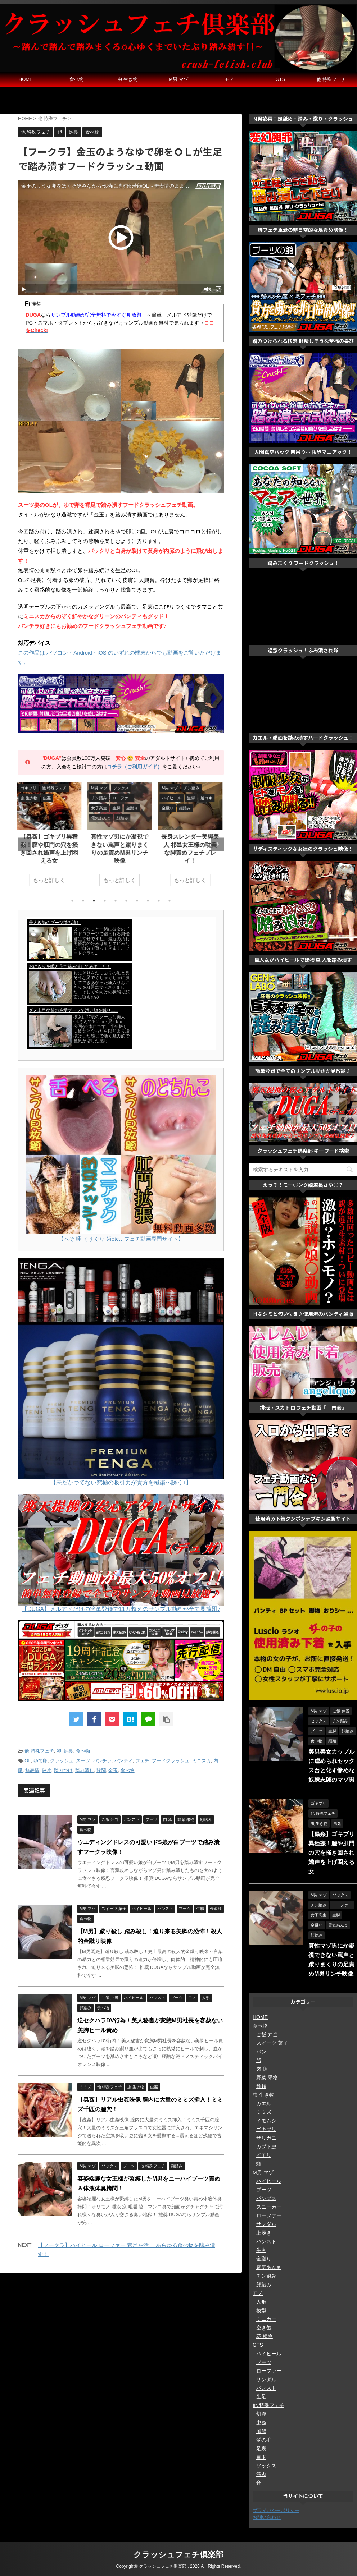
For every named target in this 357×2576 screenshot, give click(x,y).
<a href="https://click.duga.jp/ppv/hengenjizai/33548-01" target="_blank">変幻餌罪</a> (178, 101)
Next (217, 844)
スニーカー (268, 2207)
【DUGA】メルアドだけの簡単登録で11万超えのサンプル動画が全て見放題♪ (121, 1609)
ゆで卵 (40, 1760)
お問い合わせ (267, 2517)
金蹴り (263, 2259)
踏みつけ (63, 1770)
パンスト (266, 2241)
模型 (261, 2310)
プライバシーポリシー (276, 2510)
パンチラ (102, 1760)
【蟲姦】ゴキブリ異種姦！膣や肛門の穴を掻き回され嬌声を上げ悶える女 (331, 1852)
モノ (229, 79)
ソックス (266, 2466)
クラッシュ (61, 1760)
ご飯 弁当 (267, 2034)
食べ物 (76, 79)
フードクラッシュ (170, 1760)
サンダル (266, 2224)
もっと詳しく (50, 880)
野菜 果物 (267, 2077)
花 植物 (264, 2336)
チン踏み (266, 2276)
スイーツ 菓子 (272, 2043)
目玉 (261, 2457)
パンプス (266, 2198)
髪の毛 (263, 2440)
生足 (261, 2397)
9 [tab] (158, 900)
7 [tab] (137, 900)
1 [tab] (72, 900)
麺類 (261, 2086)
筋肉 (261, 2474)
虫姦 (261, 2422)
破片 (46, 1770)
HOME (26, 79)
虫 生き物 (128, 79)
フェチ (142, 1760)
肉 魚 (262, 2069)
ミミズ (263, 2112)
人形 (261, 2302)
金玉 (113, 1770)
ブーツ (263, 2189)
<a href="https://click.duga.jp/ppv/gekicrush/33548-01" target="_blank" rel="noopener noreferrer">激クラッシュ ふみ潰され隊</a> (303, 695)
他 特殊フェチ (331, 79)
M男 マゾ (178, 79)
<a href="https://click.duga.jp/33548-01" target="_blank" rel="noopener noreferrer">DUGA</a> (121, 983)
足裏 (68, 1751)
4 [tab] (104, 900)
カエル (263, 2103)
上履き (263, 2233)
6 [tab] (126, 900)
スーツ (83, 1760)
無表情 (32, 1770)
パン (261, 2051)
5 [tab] (115, 900)
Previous (24, 844)
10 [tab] (169, 900)
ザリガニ (266, 2138)
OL (27, 1760)
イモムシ (266, 2120)
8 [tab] (148, 900)
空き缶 (263, 2328)
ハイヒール (268, 2181)
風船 (261, 2431)
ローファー (268, 2215)
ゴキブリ (266, 2129)
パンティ (123, 1760)
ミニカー (266, 2319)
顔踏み (263, 2284)
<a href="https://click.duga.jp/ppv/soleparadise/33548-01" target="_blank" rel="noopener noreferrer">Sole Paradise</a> (303, 607)
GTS (280, 79)
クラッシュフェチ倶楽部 (178, 2554)
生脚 (261, 2250)
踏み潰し (84, 1770)
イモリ (263, 2155)
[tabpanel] (50, 838)
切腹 (261, 2414)
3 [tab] (94, 900)
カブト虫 (266, 2146)
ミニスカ (201, 1760)
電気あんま (268, 2267)
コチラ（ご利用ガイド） (134, 767)
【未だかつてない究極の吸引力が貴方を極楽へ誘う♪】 (120, 1482)
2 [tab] (83, 900)
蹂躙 (101, 1770)
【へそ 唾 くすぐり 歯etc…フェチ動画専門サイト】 (121, 1239)
